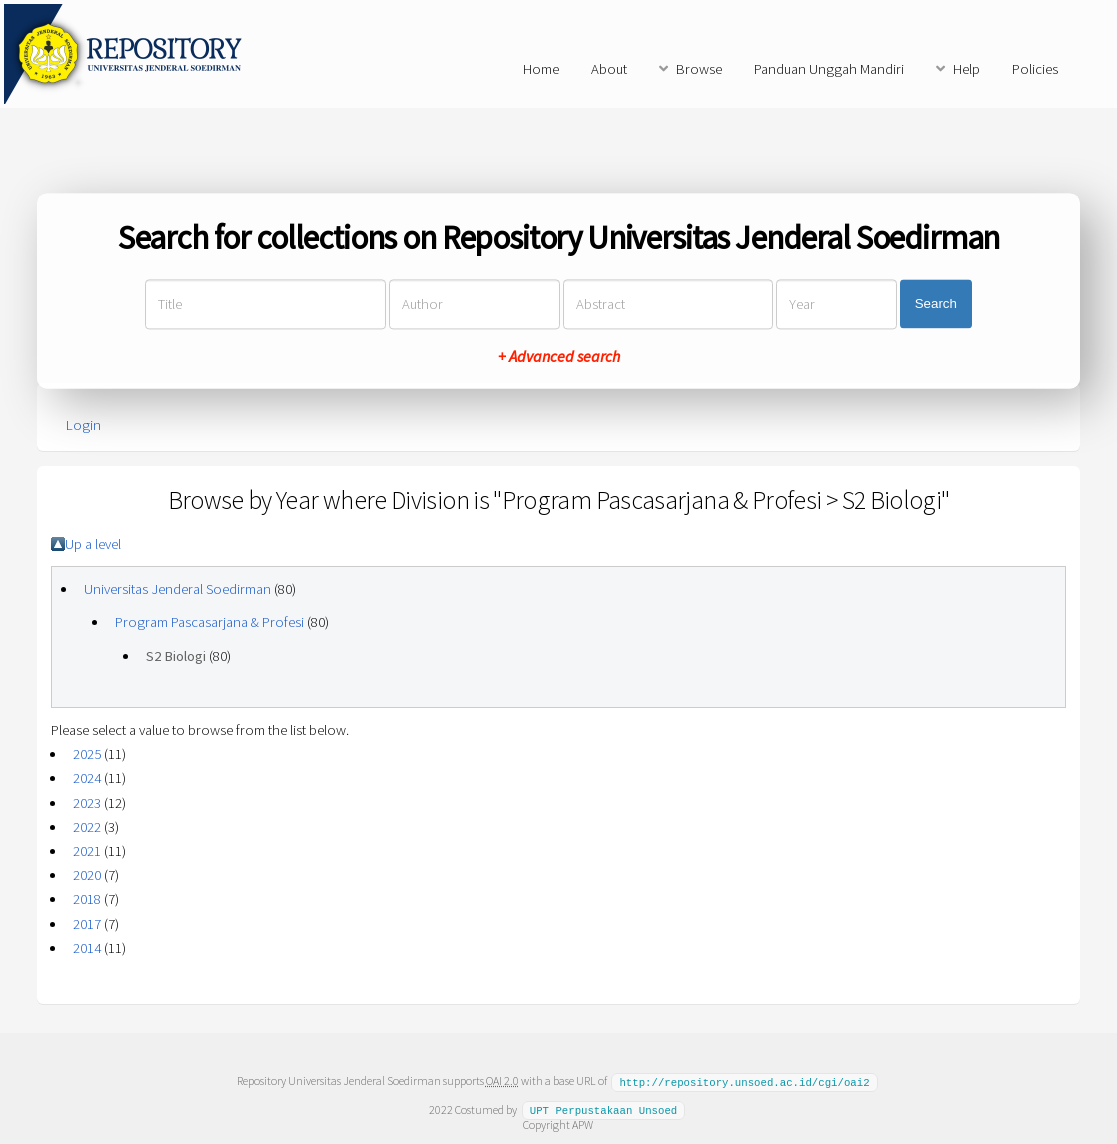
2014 (87, 948)
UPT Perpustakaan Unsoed (604, 1109)
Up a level (93, 544)
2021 (87, 851)
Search (936, 304)
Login (83, 425)
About (609, 69)
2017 (87, 924)
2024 (87, 778)
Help (966, 69)
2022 (87, 827)
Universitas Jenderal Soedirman (177, 589)
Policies (1035, 69)
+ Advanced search (559, 356)
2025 (87, 754)
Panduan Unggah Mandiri (829, 69)
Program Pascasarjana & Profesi (209, 622)
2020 (87, 875)
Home (541, 69)
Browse (699, 69)
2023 (87, 803)
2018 (87, 899)
